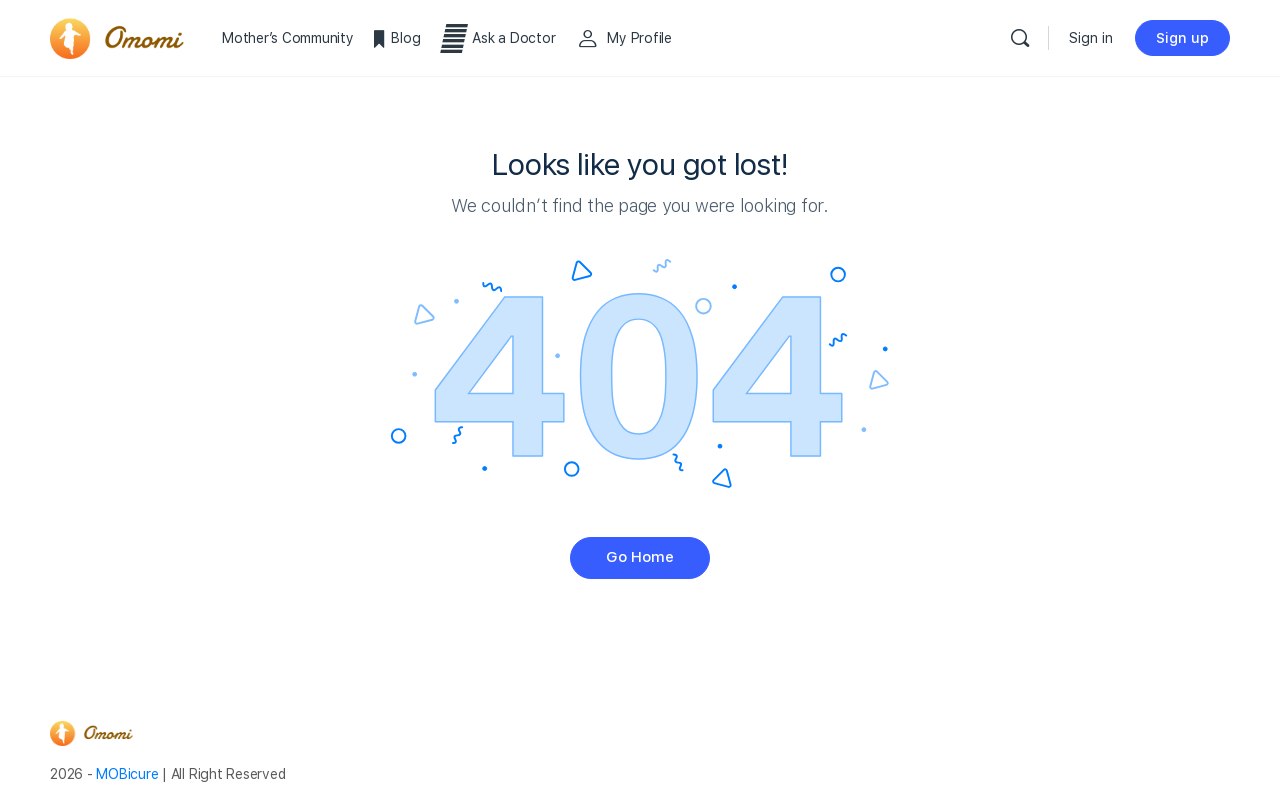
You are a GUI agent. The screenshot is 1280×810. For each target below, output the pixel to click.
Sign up (1182, 38)
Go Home (640, 557)
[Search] (1020, 38)
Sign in (1091, 38)
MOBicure (127, 774)
